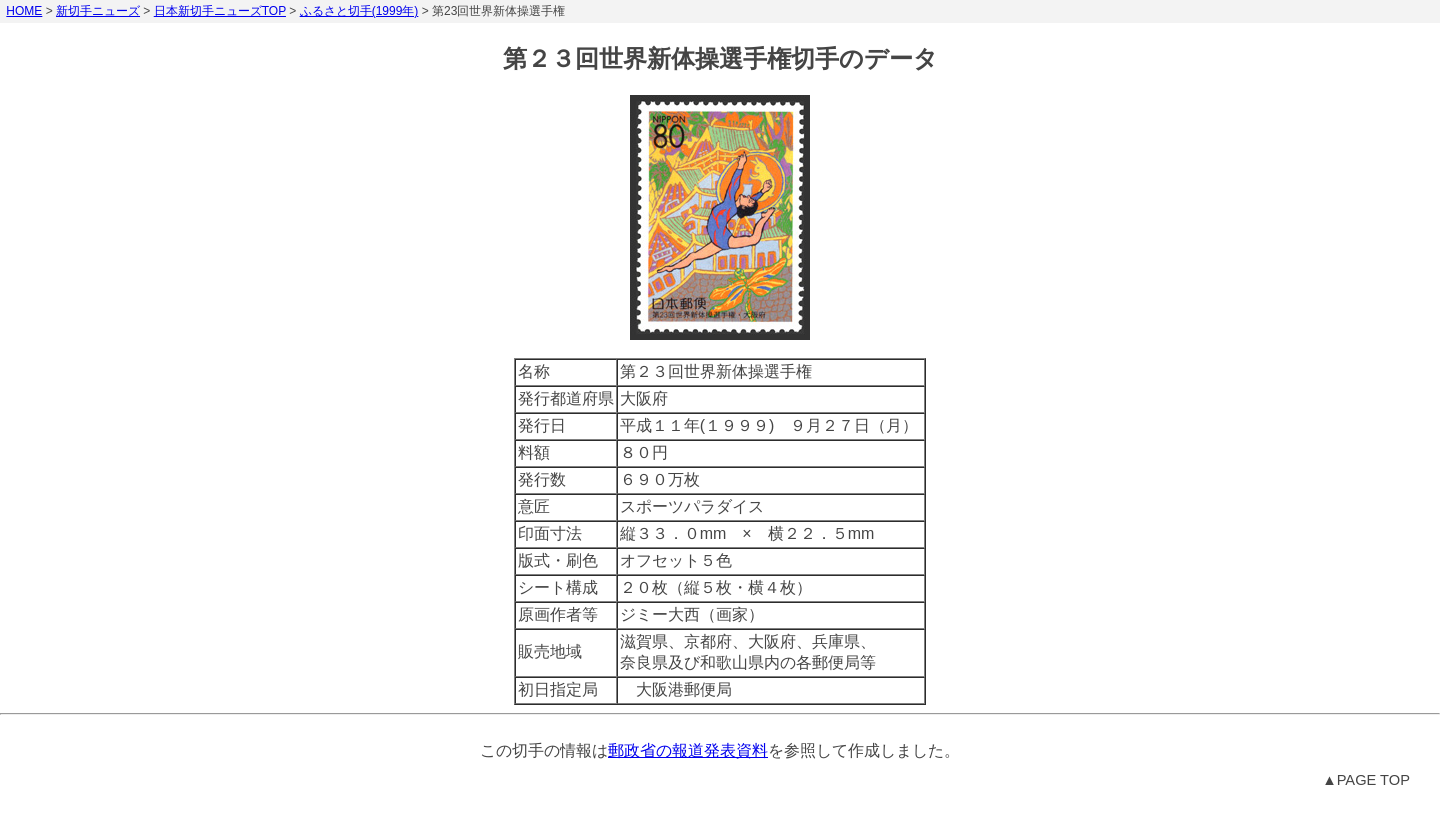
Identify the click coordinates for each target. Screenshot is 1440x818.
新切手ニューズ (98, 11)
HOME (24, 11)
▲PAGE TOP (1366, 780)
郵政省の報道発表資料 (688, 750)
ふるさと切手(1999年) (359, 11)
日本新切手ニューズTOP (220, 11)
